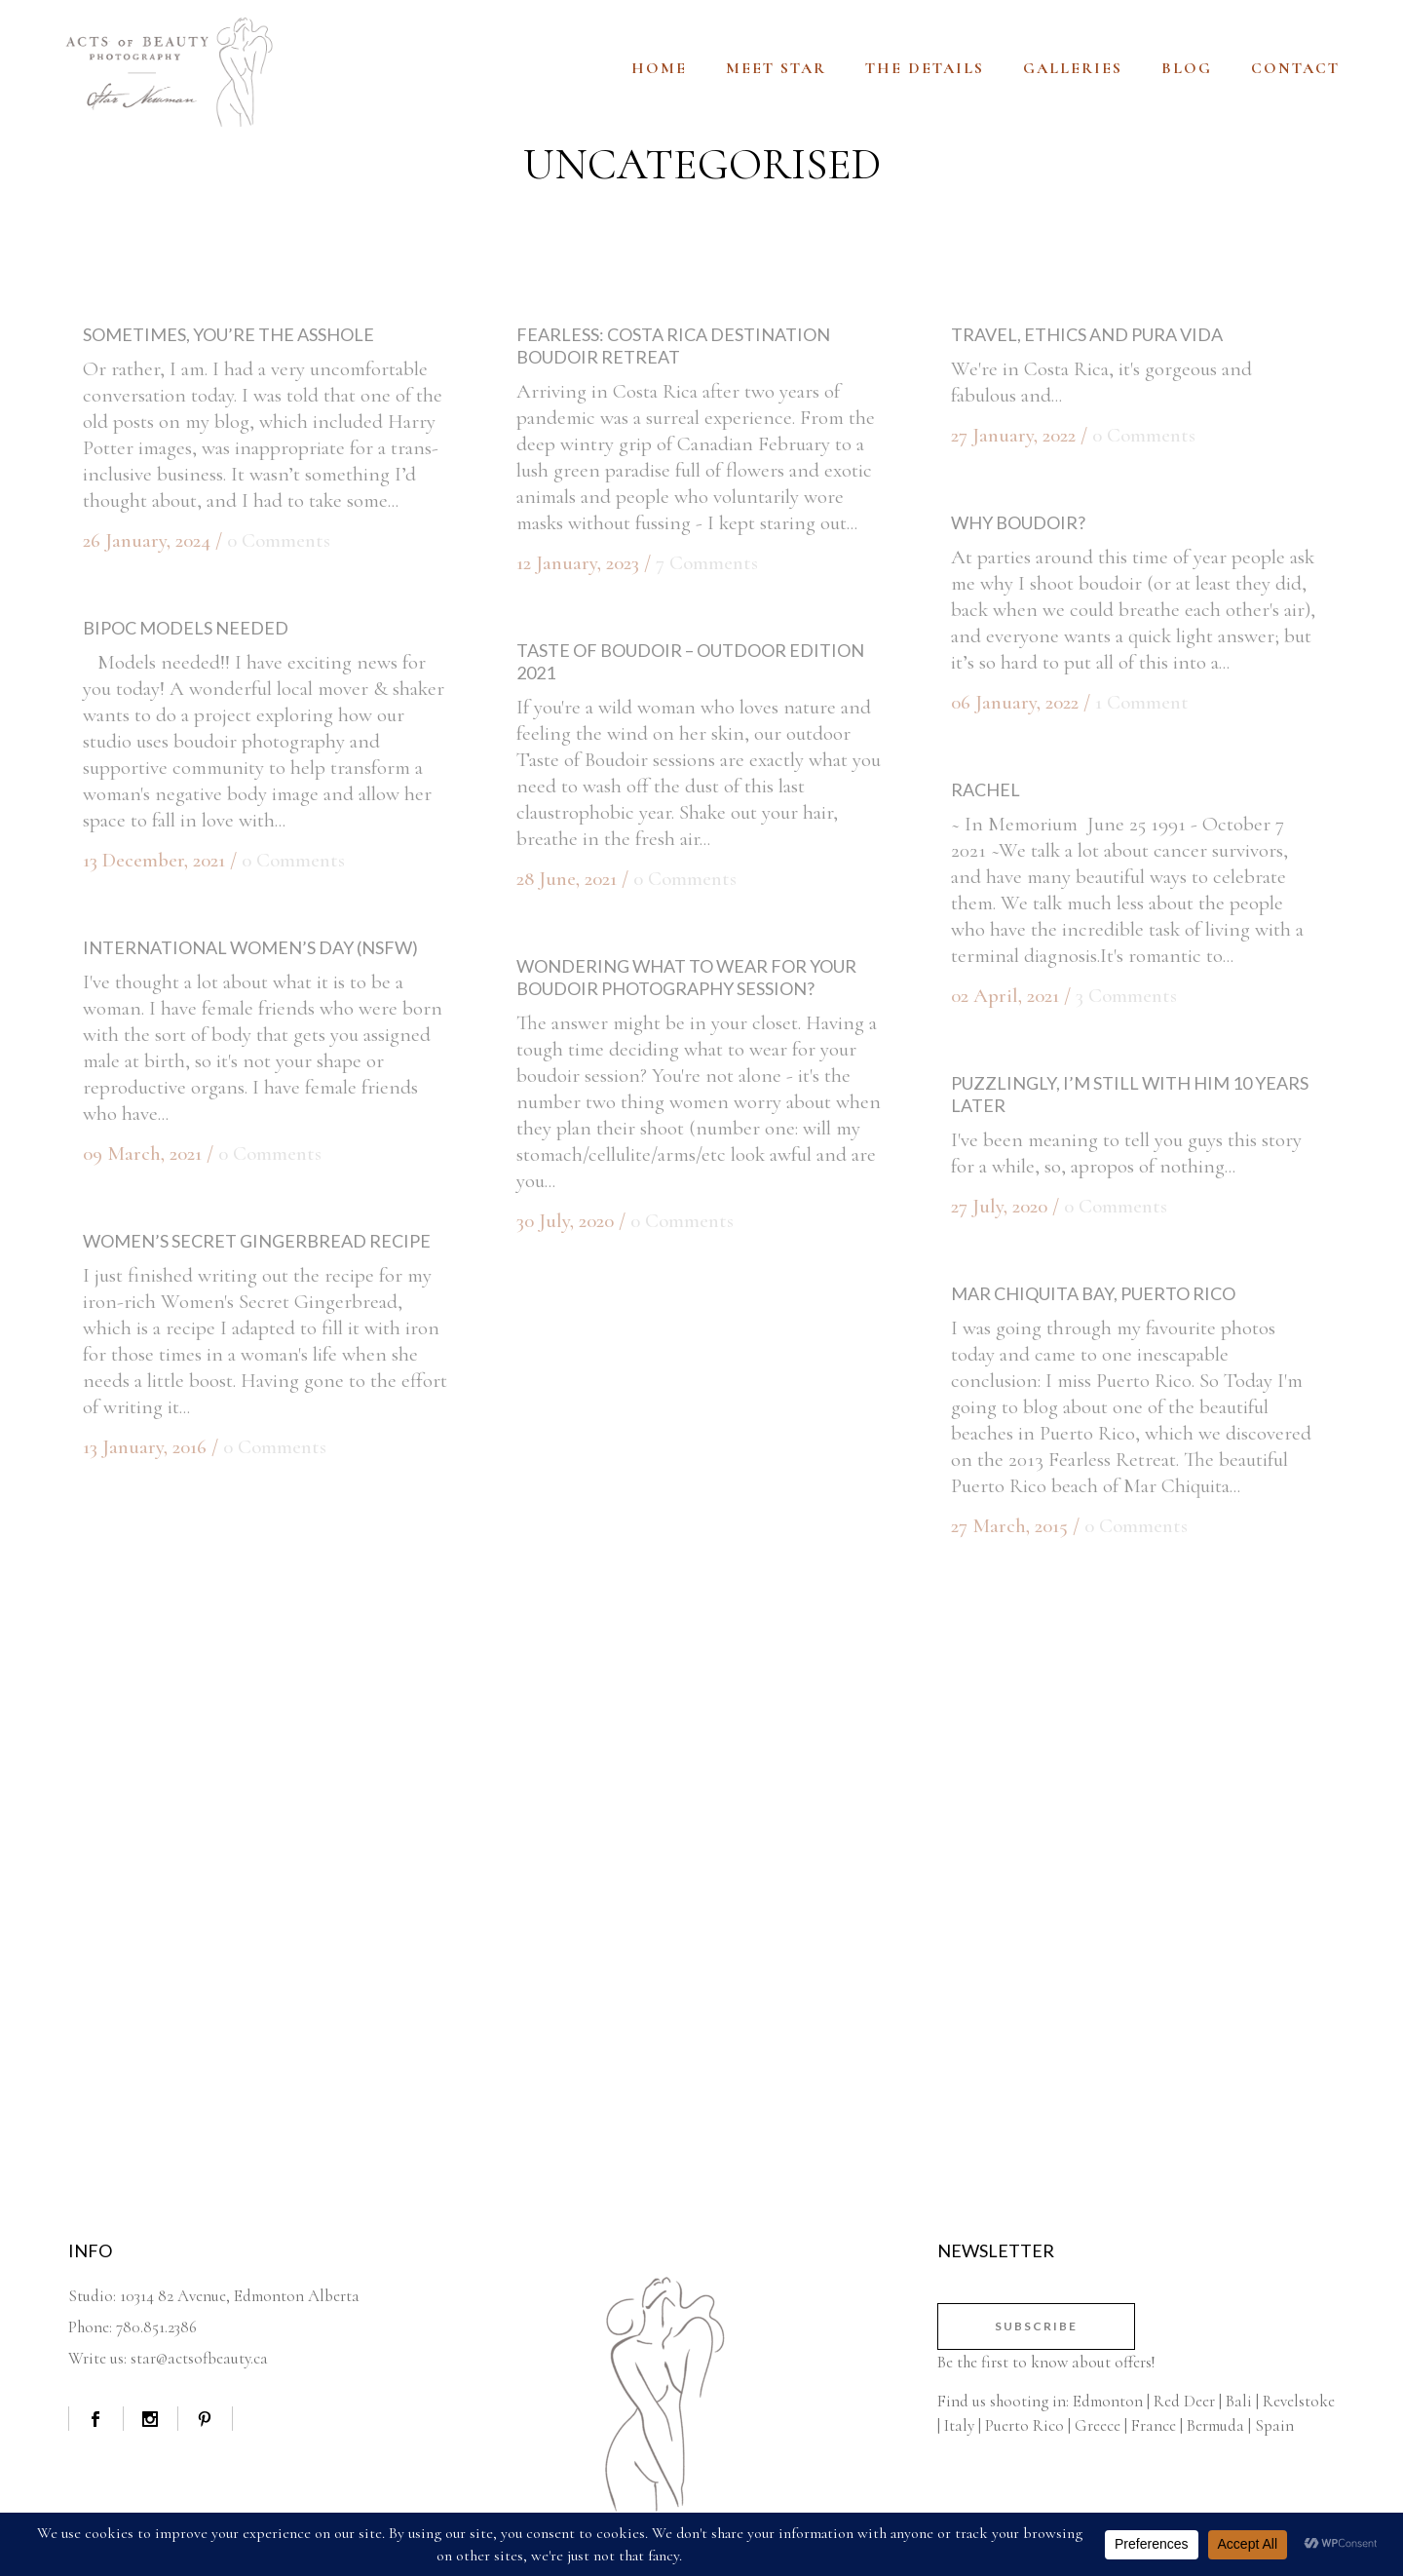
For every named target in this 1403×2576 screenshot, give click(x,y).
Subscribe (1036, 2326)
